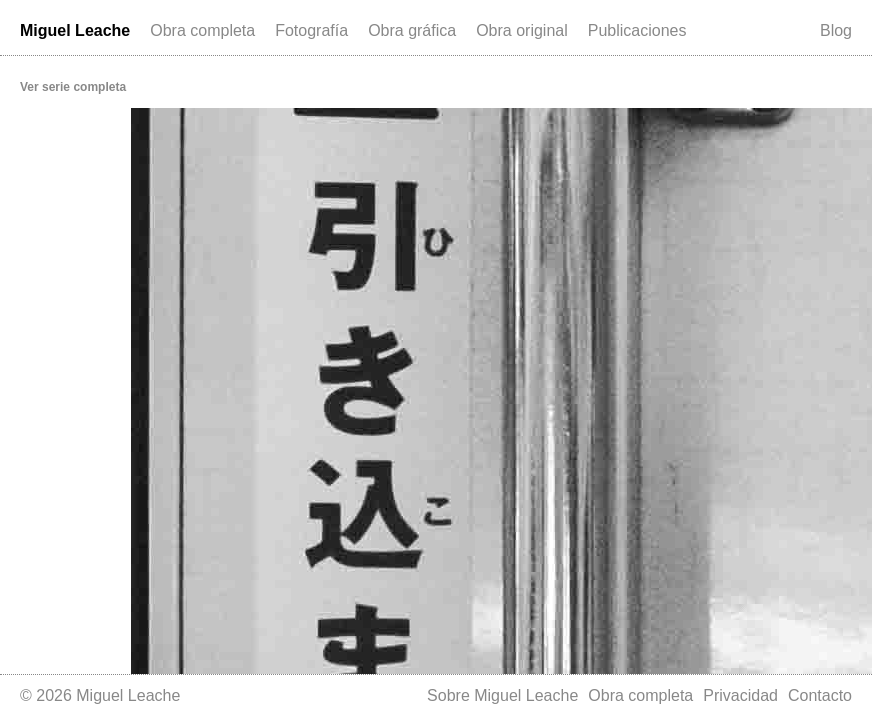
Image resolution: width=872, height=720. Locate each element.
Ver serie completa (73, 87)
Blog (836, 30)
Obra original (522, 30)
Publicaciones (637, 30)
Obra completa (202, 30)
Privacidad (740, 695)
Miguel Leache (75, 30)
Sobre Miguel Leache (502, 695)
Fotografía (311, 30)
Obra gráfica (412, 30)
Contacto (820, 695)
